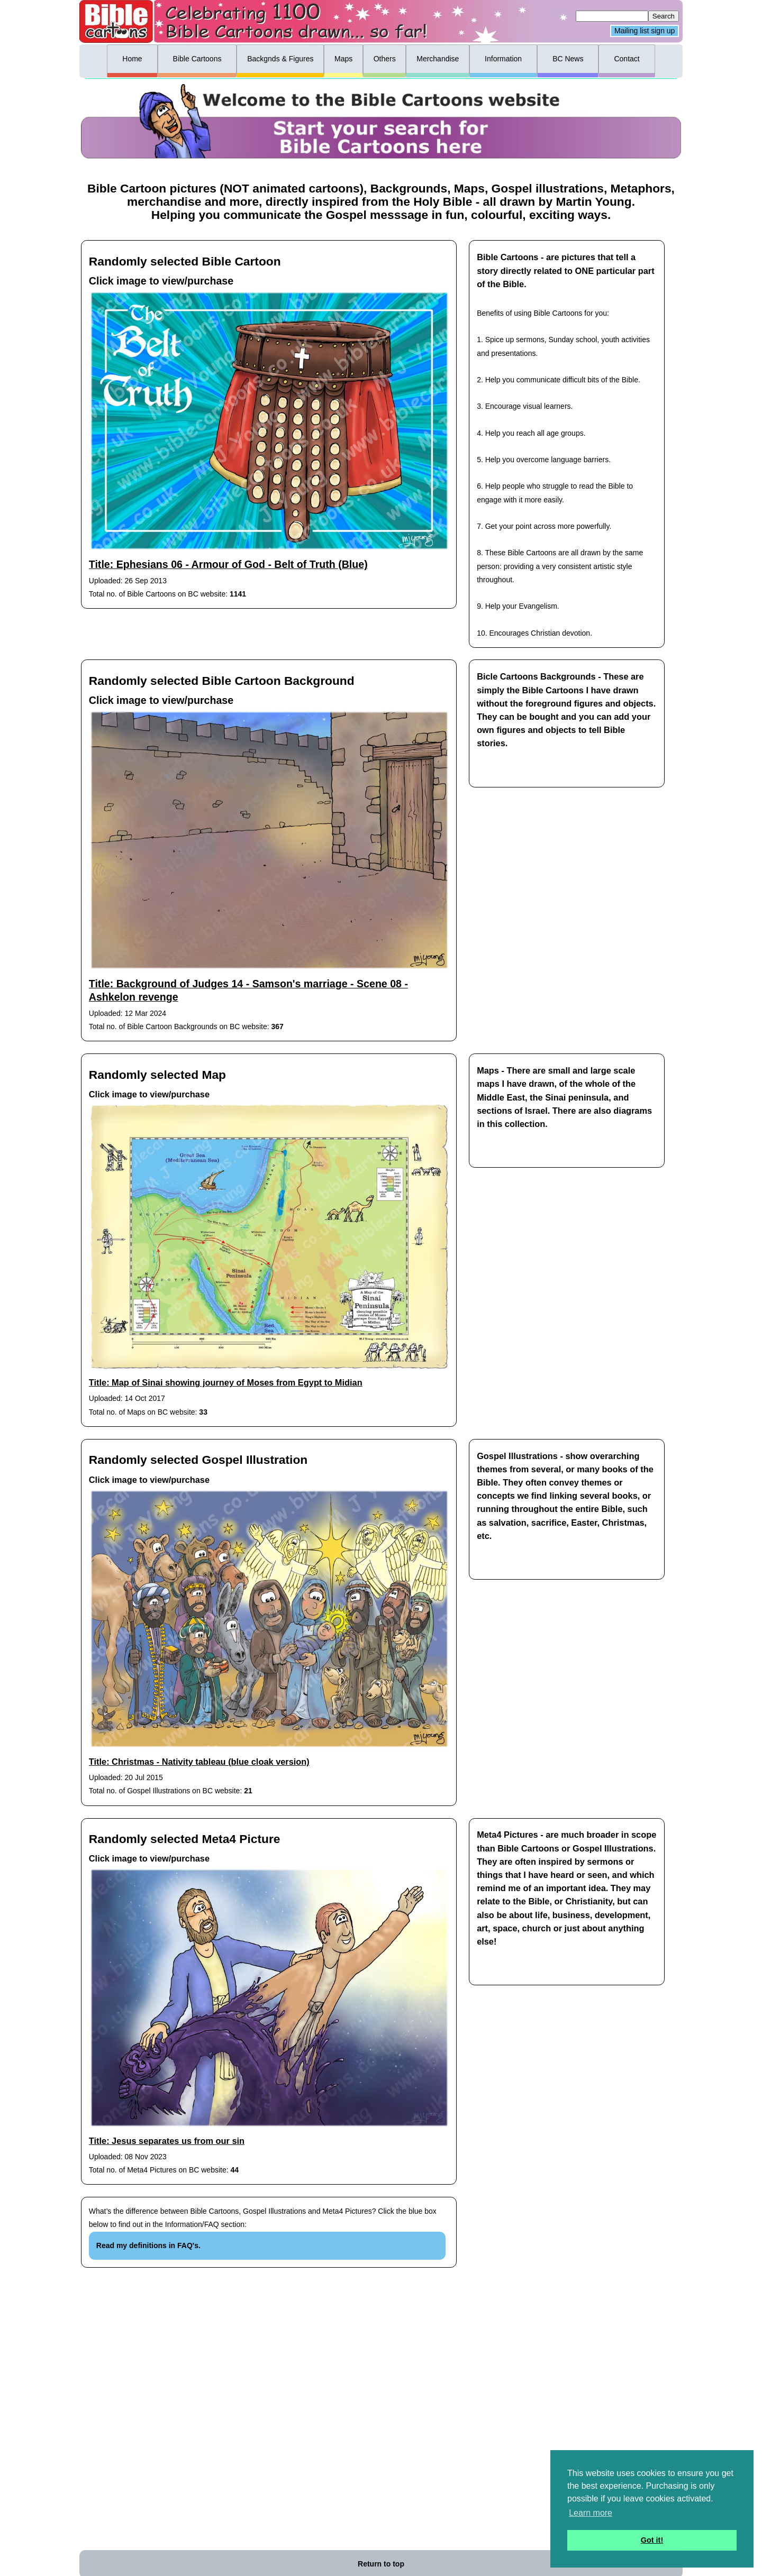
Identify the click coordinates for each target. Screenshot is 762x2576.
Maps (343, 58)
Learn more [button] (590, 2512)
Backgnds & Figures (280, 58)
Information (503, 58)
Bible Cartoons (197, 58)
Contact (626, 58)
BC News (567, 58)
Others (385, 58)
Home (132, 58)
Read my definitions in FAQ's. (148, 2245)
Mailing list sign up (644, 31)
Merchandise (437, 58)
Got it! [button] (652, 2540)
